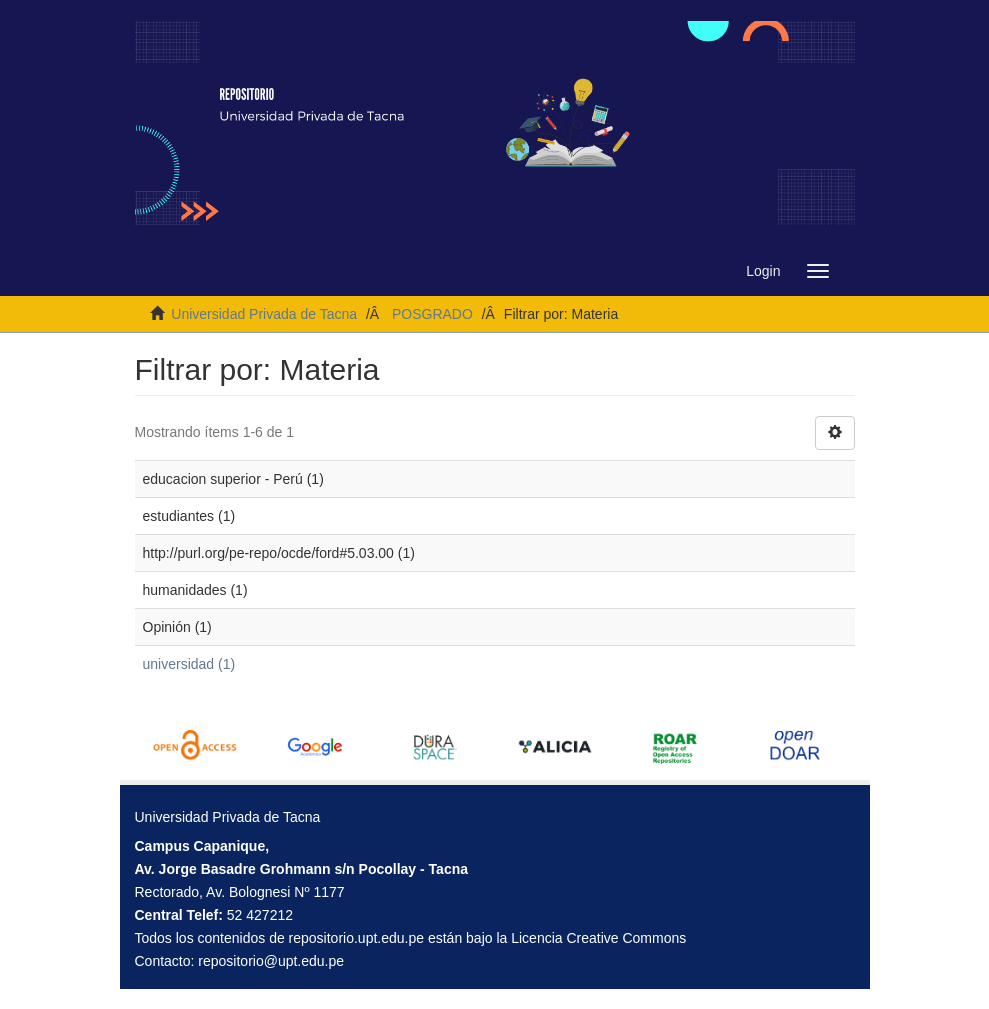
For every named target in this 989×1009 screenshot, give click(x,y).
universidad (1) (189, 664)
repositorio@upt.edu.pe (271, 961)
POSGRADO (432, 314)
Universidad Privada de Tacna (264, 314)
